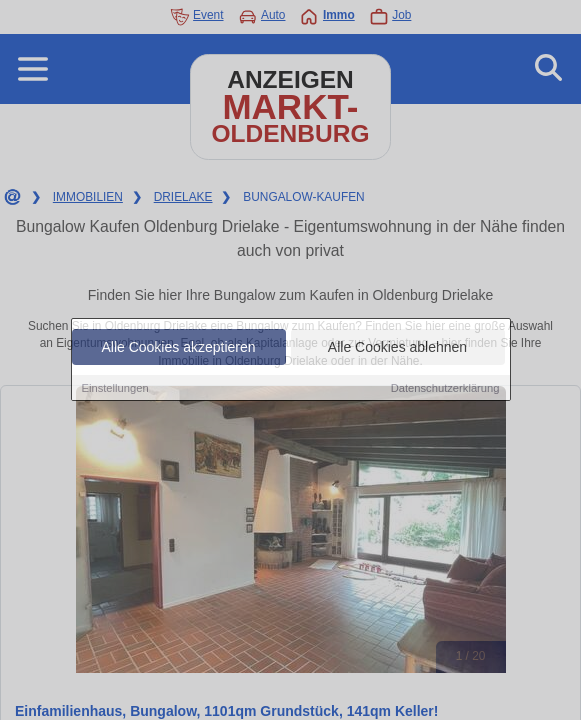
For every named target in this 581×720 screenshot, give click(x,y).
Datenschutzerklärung (445, 388)
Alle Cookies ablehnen (397, 347)
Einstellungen (115, 388)
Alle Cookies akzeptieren (178, 347)
